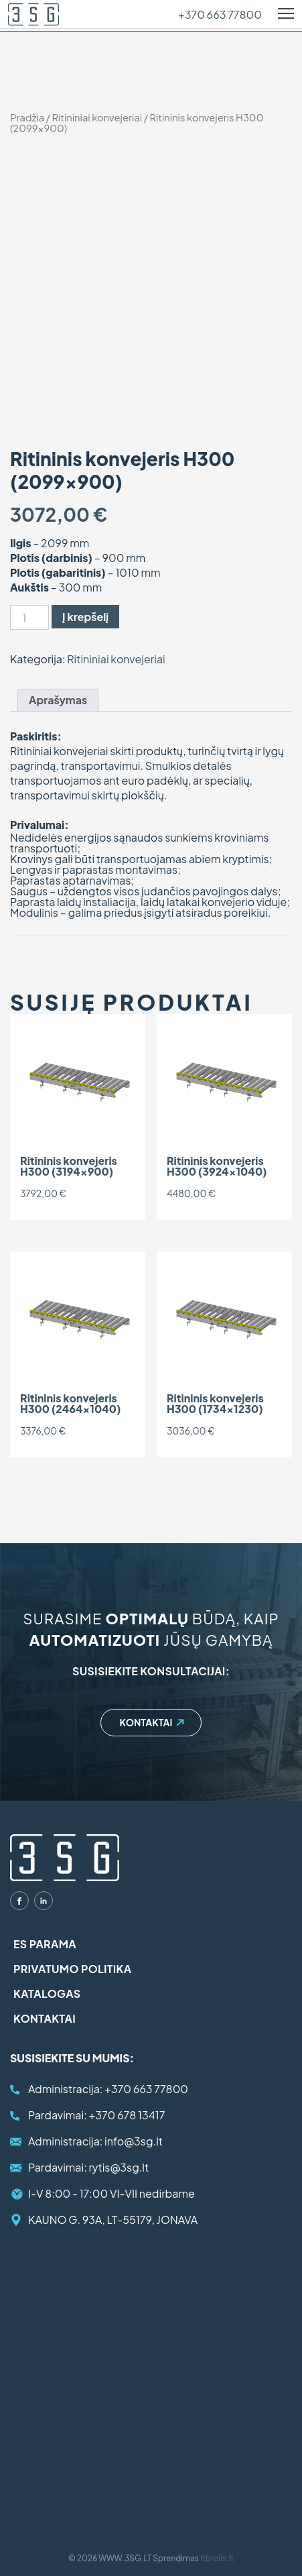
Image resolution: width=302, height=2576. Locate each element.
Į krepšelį (85, 617)
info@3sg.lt (95, 2141)
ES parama (44, 1944)
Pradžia (27, 117)
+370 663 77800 (220, 14)
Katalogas (46, 1993)
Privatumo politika (72, 1969)
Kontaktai (146, 1722)
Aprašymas (58, 700)
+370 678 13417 (96, 2115)
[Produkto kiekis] (29, 617)
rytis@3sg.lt (88, 2167)
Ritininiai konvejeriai (97, 117)
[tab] (57, 700)
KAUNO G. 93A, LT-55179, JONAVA (113, 2220)
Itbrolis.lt (217, 2558)
